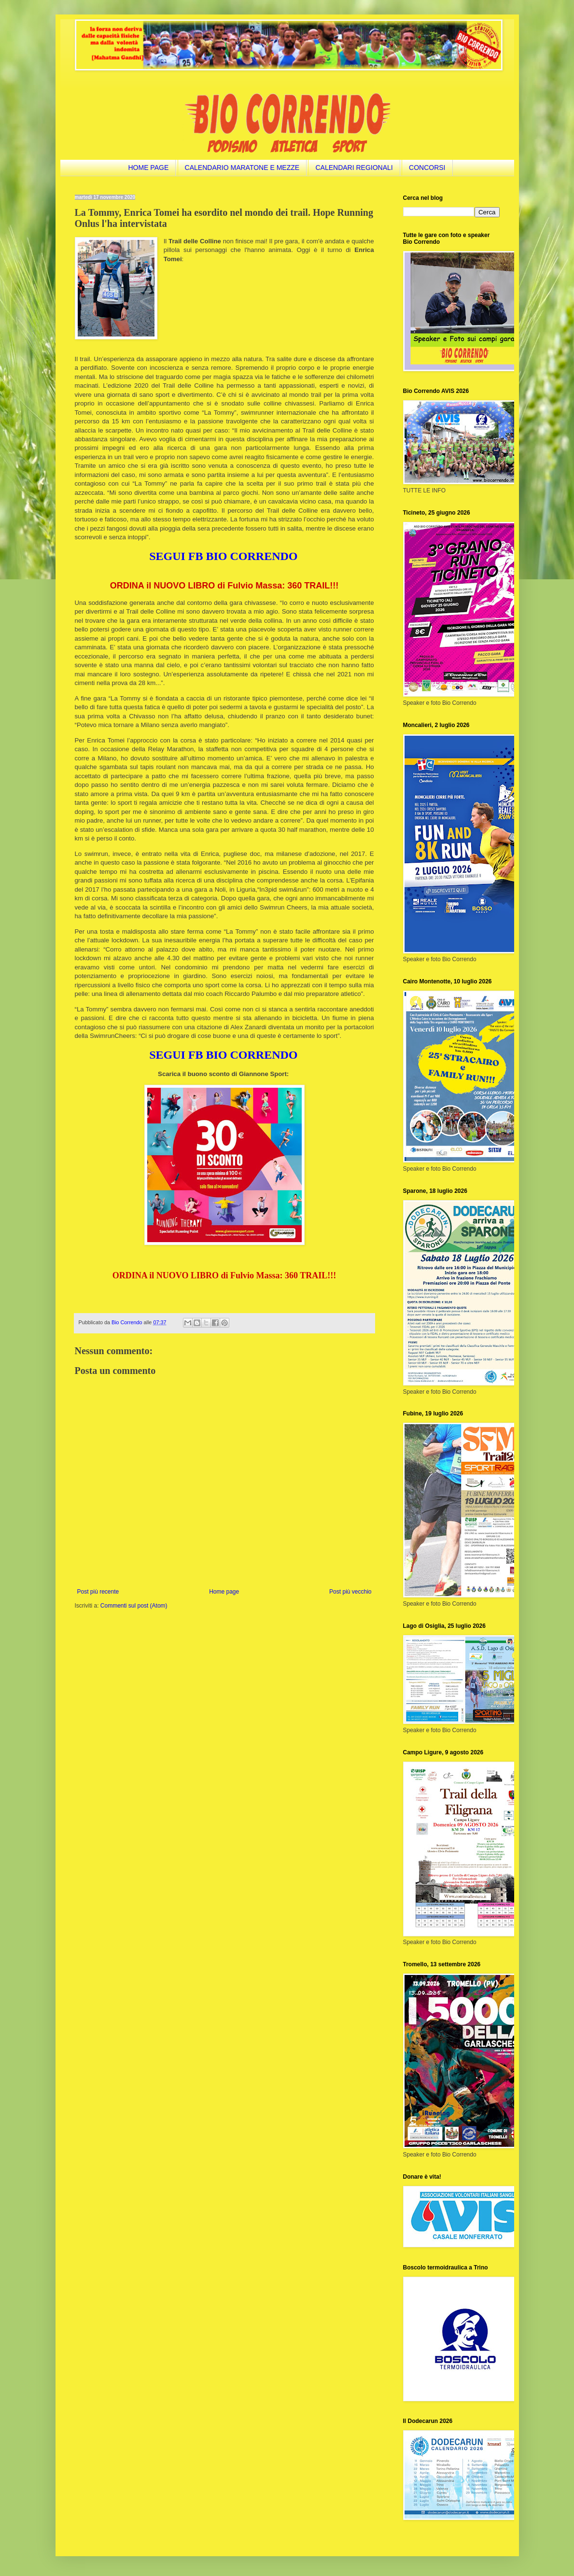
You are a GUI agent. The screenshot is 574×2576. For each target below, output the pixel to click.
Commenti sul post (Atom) (134, 1605)
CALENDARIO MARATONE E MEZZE (242, 167)
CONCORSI (427, 167)
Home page (224, 1591)
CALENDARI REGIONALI (353, 167)
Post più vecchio (350, 1591)
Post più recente (98, 1591)
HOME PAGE (148, 167)
